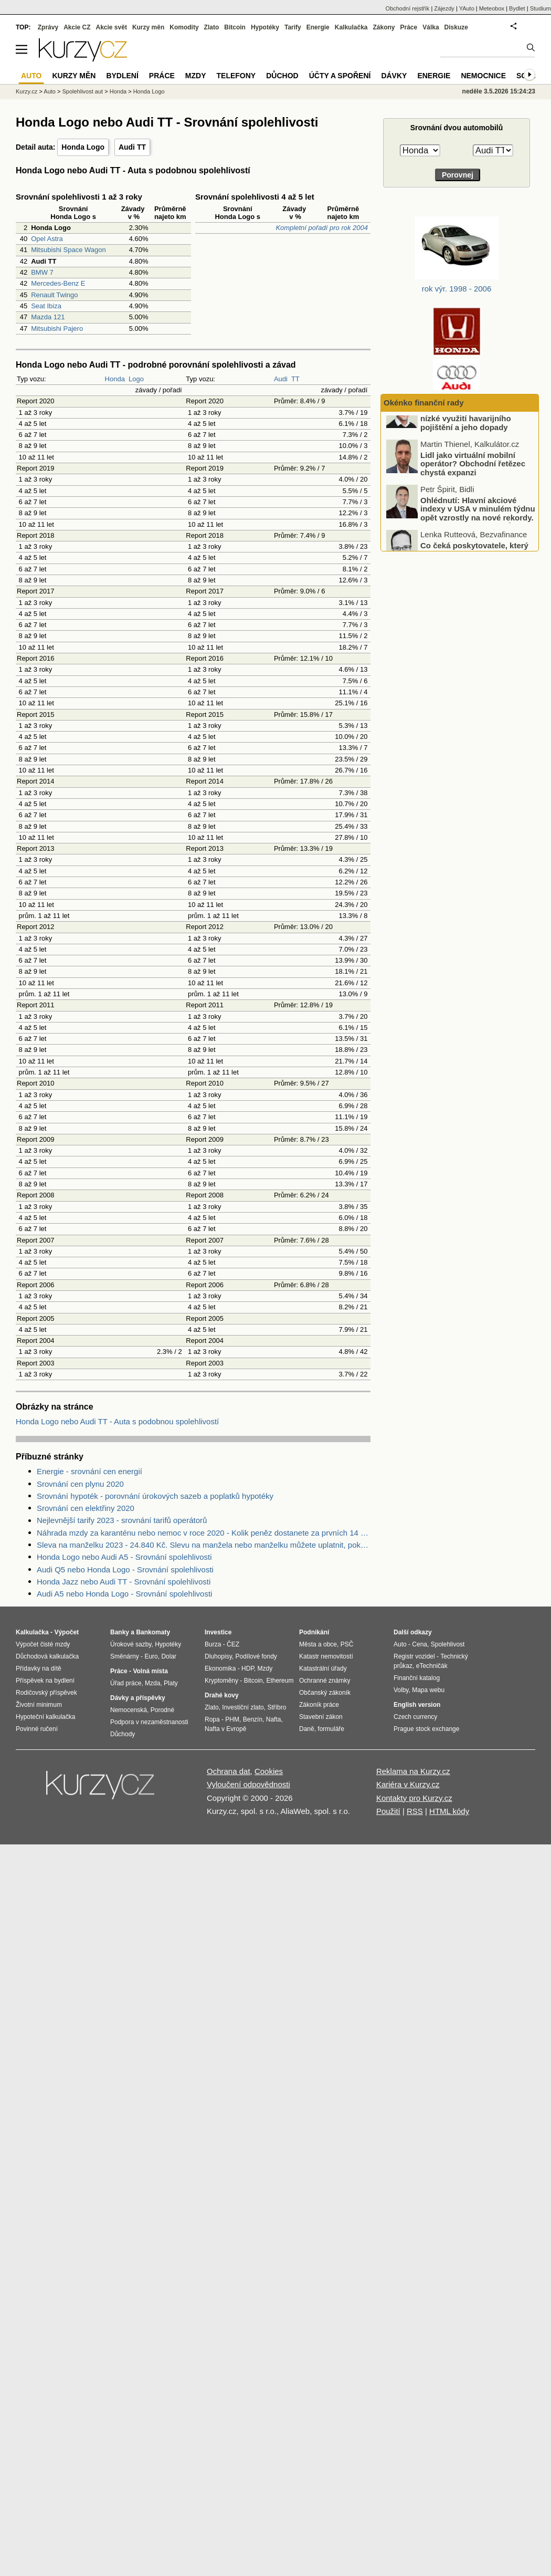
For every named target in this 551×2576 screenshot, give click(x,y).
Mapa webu (428, 1690)
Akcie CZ (76, 27)
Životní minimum (39, 1704)
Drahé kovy (222, 1695)
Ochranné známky (324, 1680)
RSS (415, 1811)
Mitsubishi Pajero (57, 328)
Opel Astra (47, 239)
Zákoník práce (319, 1704)
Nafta (273, 1719)
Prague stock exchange (426, 1729)
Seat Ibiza (46, 306)
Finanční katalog (417, 1678)
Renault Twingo (54, 295)
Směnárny (124, 1656)
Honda (115, 379)
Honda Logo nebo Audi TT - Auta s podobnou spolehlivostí (117, 1421)
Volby (401, 1690)
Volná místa (150, 1671)
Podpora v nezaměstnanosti (149, 1722)
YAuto (466, 8)
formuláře (330, 1729)
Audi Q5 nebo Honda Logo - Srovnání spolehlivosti (125, 1569)
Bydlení (122, 75)
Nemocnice (483, 75)
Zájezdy (444, 8)
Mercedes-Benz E (58, 283)
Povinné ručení (37, 1729)
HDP (247, 1668)
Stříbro (276, 1707)
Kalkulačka (351, 27)
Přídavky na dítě (38, 1668)
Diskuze (456, 27)
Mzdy (195, 75)
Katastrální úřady (323, 1668)
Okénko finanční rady (424, 402)
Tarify (292, 27)
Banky (119, 1632)
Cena (419, 1644)
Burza (213, 1644)
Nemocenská (128, 1710)
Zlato (211, 27)
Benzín (252, 1719)
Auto (50, 91)
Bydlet (517, 8)
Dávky (394, 75)
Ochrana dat (228, 1771)
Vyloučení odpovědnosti (248, 1784)
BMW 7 (42, 272)
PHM (232, 1719)
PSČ (347, 1644)
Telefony (236, 75)
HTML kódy (449, 1811)
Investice (218, 1632)
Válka (430, 27)
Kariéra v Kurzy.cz (408, 1784)
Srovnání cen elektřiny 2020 (85, 1508)
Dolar (168, 1656)
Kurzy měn (148, 27)
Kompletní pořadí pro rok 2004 (322, 228)
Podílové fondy (256, 1656)
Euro (150, 1656)
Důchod (282, 75)
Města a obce (318, 1644)
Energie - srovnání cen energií (89, 1471)
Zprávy (48, 27)
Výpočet (66, 1632)
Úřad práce (125, 1683)
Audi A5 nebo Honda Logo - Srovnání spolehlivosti (124, 1593)
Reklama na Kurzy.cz (413, 1771)
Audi (281, 379)
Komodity (183, 27)
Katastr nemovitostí (326, 1656)
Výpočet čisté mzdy (43, 1644)
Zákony (384, 27)
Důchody (122, 1734)
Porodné (162, 1710)
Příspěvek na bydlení (45, 1680)
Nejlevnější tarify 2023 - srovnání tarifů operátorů (122, 1520)
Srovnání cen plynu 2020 (80, 1483)
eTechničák (432, 1666)
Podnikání (314, 1632)
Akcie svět (111, 27)
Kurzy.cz (26, 91)
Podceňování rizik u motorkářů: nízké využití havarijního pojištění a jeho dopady (479, 441)
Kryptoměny (221, 1680)
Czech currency (415, 1716)
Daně (306, 1729)
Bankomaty (153, 1632)
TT (295, 379)
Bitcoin (235, 27)
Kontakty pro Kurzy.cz (414, 1797)
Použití (388, 1811)
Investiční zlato (242, 1707)
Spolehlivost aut (82, 91)
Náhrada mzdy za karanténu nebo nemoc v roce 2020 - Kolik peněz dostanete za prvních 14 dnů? (203, 1532)
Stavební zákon (321, 1716)
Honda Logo (82, 147)
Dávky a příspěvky (137, 1698)
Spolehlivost (448, 1644)
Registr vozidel (414, 1656)
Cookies (269, 1771)
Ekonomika (220, 1668)
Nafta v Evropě (225, 1729)
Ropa (212, 1719)
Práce (409, 27)
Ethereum (279, 1680)
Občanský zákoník (325, 1692)
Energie (318, 27)
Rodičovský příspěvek (46, 1692)
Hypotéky (265, 27)
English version (417, 1704)
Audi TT (132, 147)
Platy (171, 1683)
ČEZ (233, 1644)
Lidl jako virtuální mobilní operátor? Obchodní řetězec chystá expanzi (472, 486)
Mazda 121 (48, 317)
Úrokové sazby (130, 1644)
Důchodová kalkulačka (47, 1656)
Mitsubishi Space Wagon (68, 250)
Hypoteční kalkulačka (45, 1716)
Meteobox (491, 8)
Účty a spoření (340, 75)
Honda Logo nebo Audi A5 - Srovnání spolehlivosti (124, 1556)
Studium (540, 8)
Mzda (152, 1683)
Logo (136, 379)
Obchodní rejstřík (408, 8)
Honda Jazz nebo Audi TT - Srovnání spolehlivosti (123, 1581)
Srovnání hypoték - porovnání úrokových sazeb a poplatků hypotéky (155, 1496)
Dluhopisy (218, 1656)
